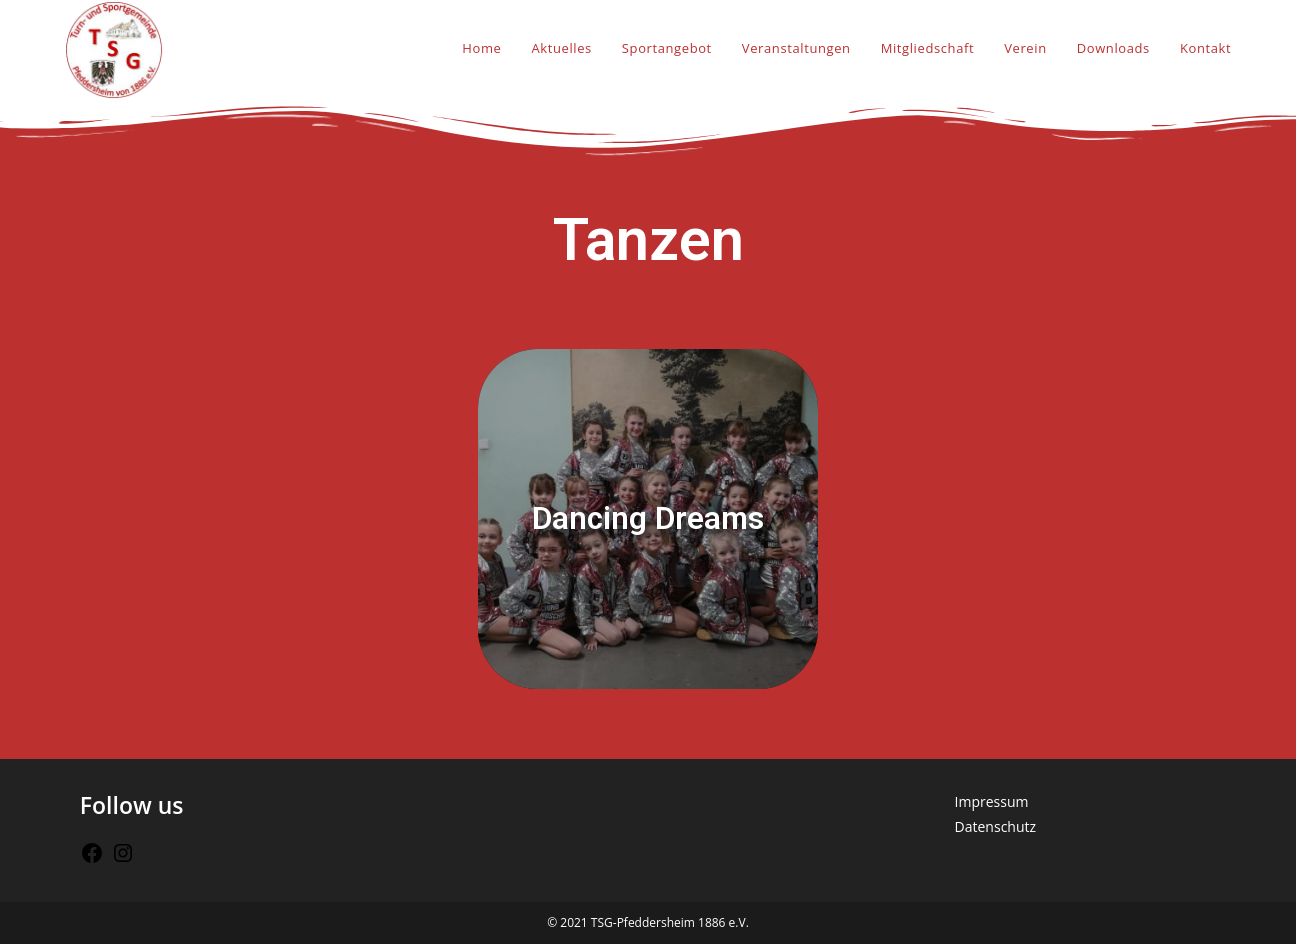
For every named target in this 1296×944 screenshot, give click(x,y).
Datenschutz (995, 826)
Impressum (992, 801)
